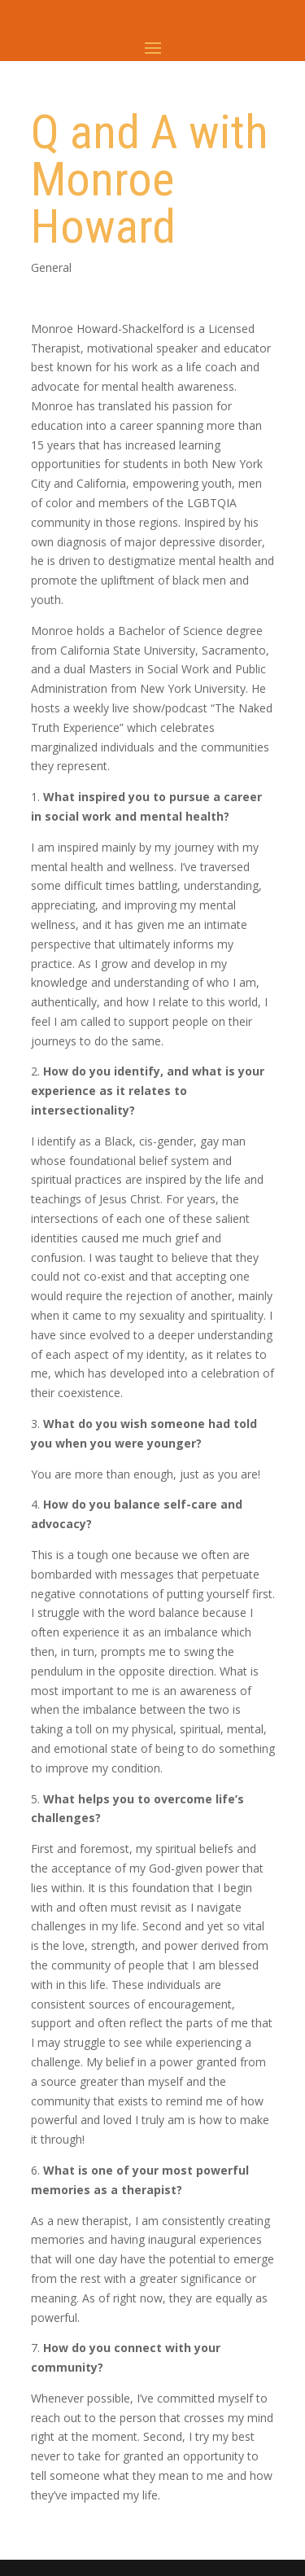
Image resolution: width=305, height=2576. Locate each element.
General (51, 267)
